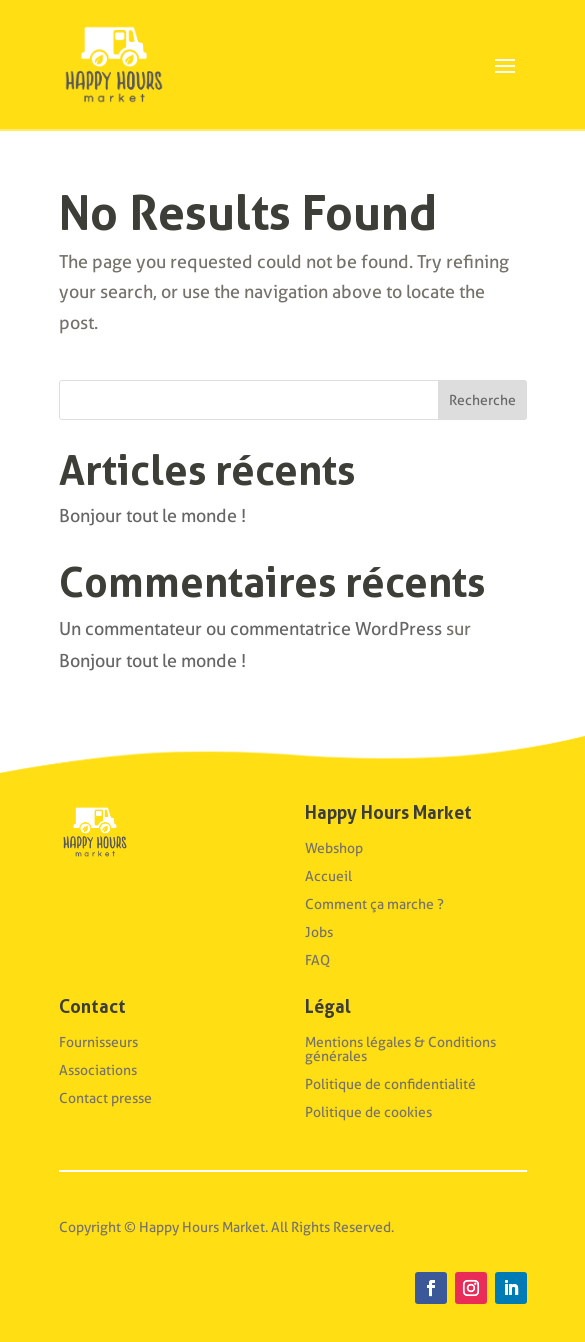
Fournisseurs (98, 1042)
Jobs (319, 932)
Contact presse (105, 1098)
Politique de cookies (368, 1112)
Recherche (482, 400)
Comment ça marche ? (374, 904)
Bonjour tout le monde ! (152, 515)
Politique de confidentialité (390, 1084)
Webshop (334, 848)
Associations (98, 1070)
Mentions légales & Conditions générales (400, 1049)
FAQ (317, 960)
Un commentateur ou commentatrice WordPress (250, 628)
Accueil (328, 876)
